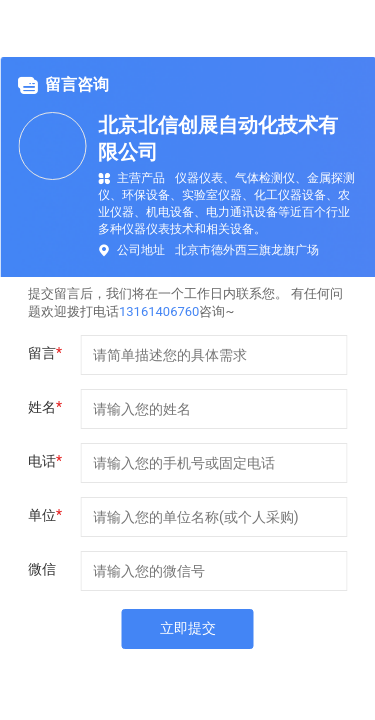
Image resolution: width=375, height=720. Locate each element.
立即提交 (188, 628)
